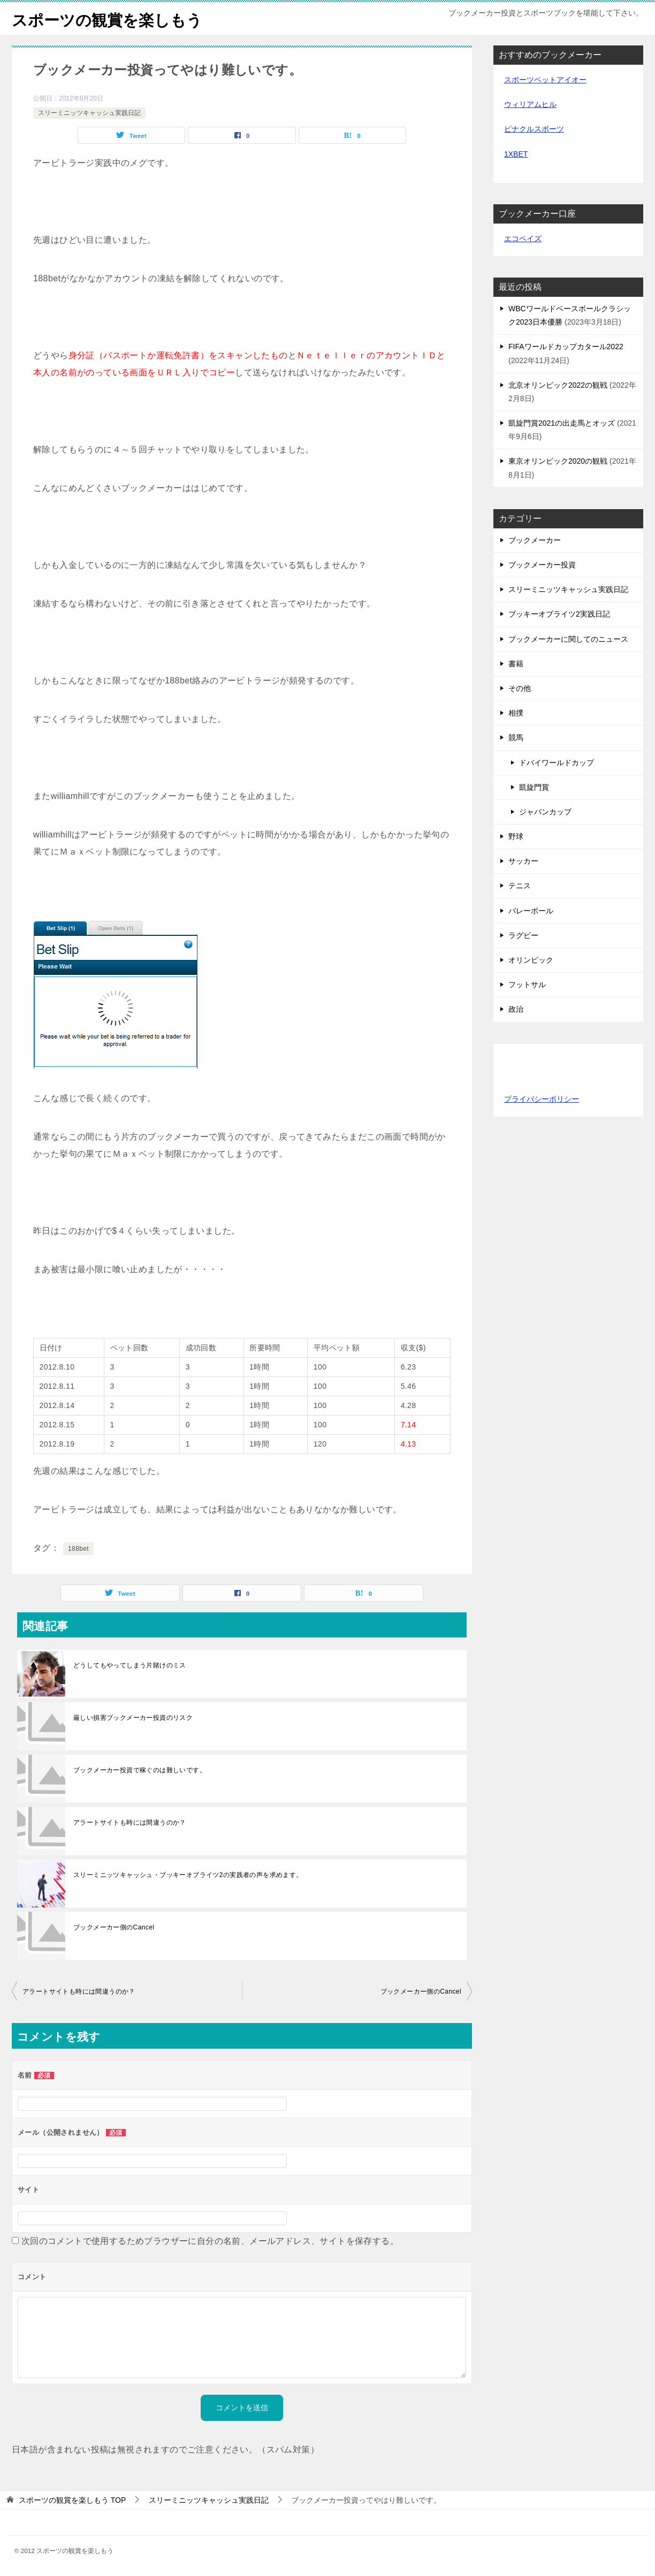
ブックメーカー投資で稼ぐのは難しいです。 (139, 1770)
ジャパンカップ (545, 812)
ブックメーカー (534, 540)
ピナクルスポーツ (534, 129)
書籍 (515, 663)
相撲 (515, 713)
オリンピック (530, 960)
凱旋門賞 (534, 787)
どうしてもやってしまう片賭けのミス (129, 1665)
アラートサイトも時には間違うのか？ (129, 1822)
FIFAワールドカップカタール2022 (565, 346)
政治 (515, 1009)
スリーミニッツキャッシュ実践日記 (89, 113)
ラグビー (523, 935)
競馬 (515, 737)
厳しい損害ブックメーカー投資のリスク (133, 1717)
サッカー (523, 861)
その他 (519, 688)
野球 (515, 836)
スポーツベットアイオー (545, 79)
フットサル (527, 984)
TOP (72, 2500)
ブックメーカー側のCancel (113, 1927)
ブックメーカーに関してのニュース (568, 639)
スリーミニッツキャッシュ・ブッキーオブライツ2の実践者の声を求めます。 (188, 1875)
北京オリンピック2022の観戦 (557, 385)
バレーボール (530, 910)
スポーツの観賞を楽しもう (110, 18)
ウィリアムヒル (530, 104)
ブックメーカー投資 (542, 564)
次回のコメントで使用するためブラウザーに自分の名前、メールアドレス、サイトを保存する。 (210, 2241)
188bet (78, 1548)
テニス (519, 885)
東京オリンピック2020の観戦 (557, 461)
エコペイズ (523, 238)
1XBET (516, 154)
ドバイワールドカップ (556, 762)
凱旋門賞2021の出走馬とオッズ (561, 423)
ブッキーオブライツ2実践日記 (559, 614)
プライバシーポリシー (541, 1099)
